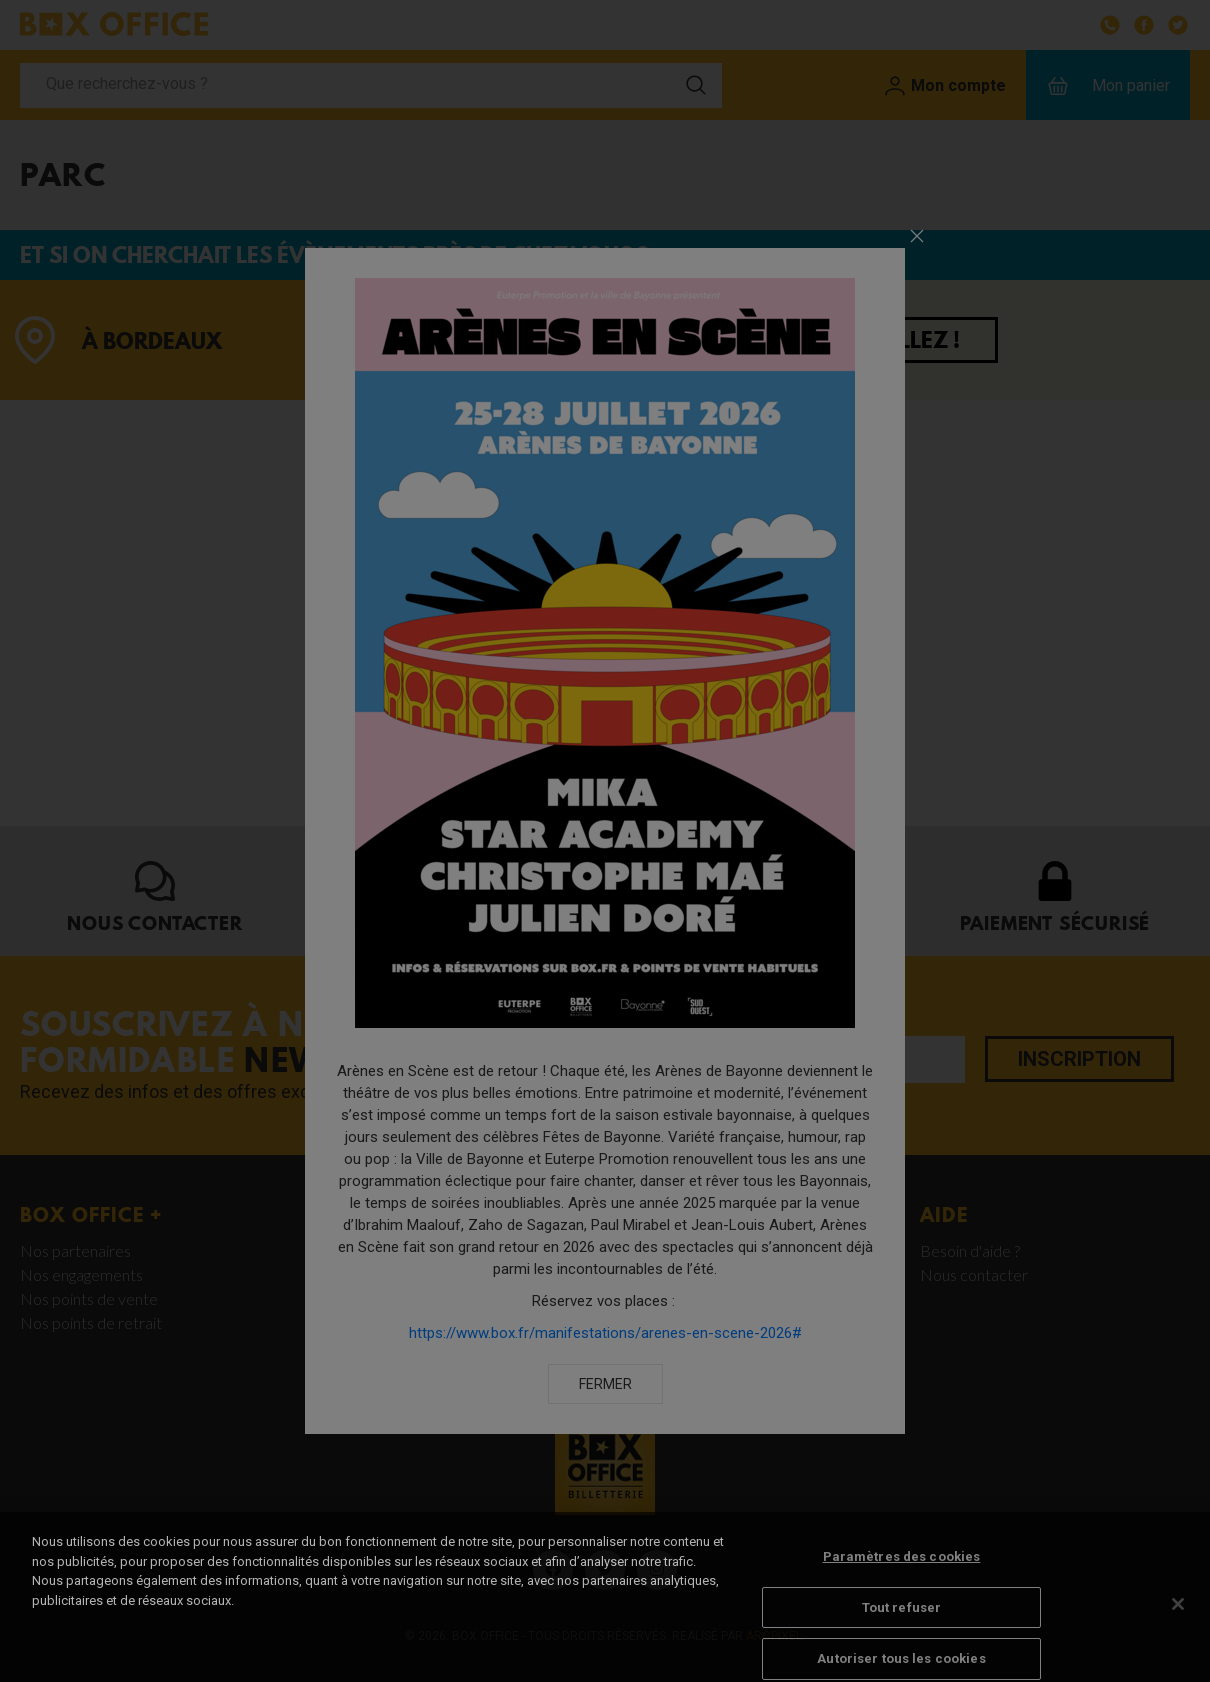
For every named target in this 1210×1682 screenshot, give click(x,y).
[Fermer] (1178, 1623)
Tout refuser (902, 1625)
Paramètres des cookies (902, 1575)
